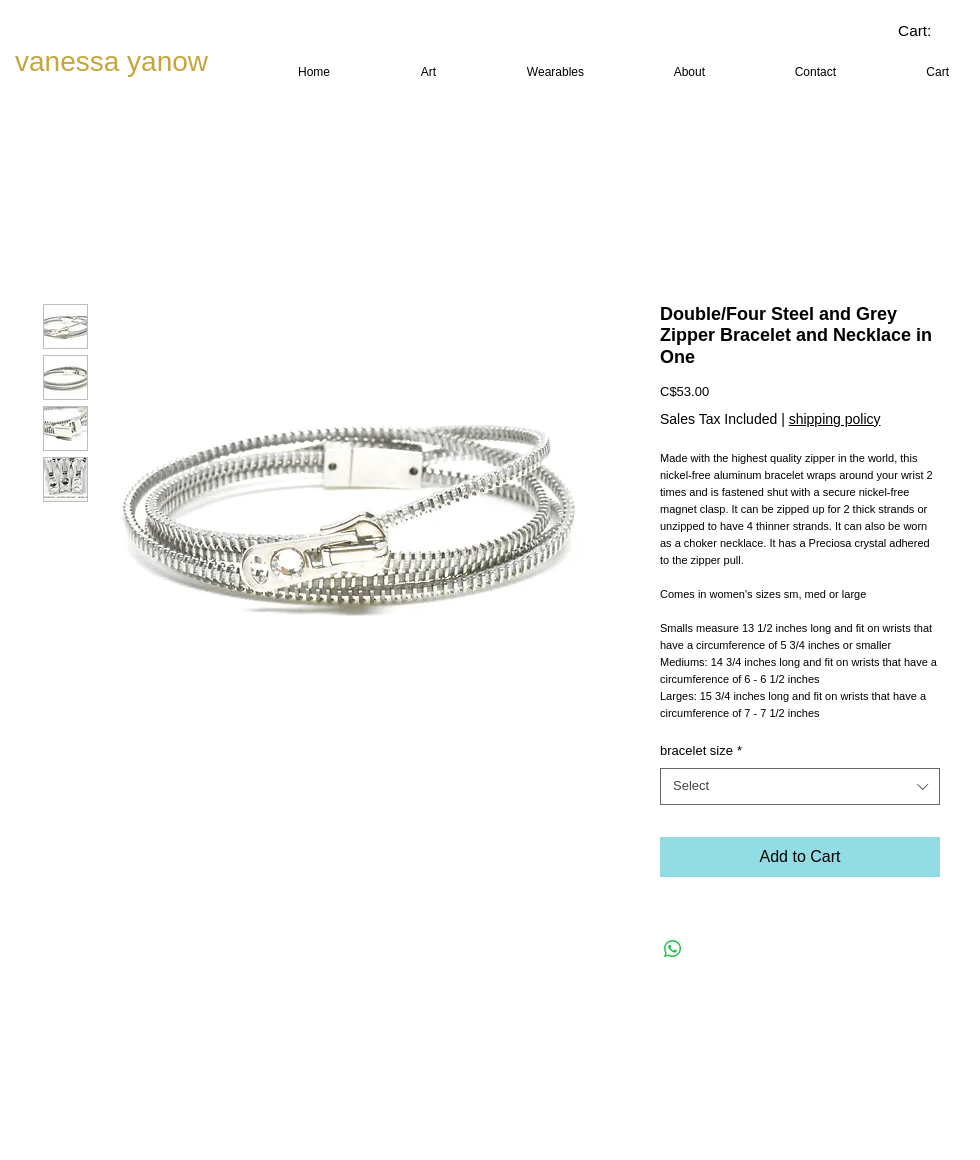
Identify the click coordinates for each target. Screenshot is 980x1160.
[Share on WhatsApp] (673, 949)
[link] (929, 31)
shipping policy (835, 419)
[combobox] (800, 786)
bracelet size (701, 750)
